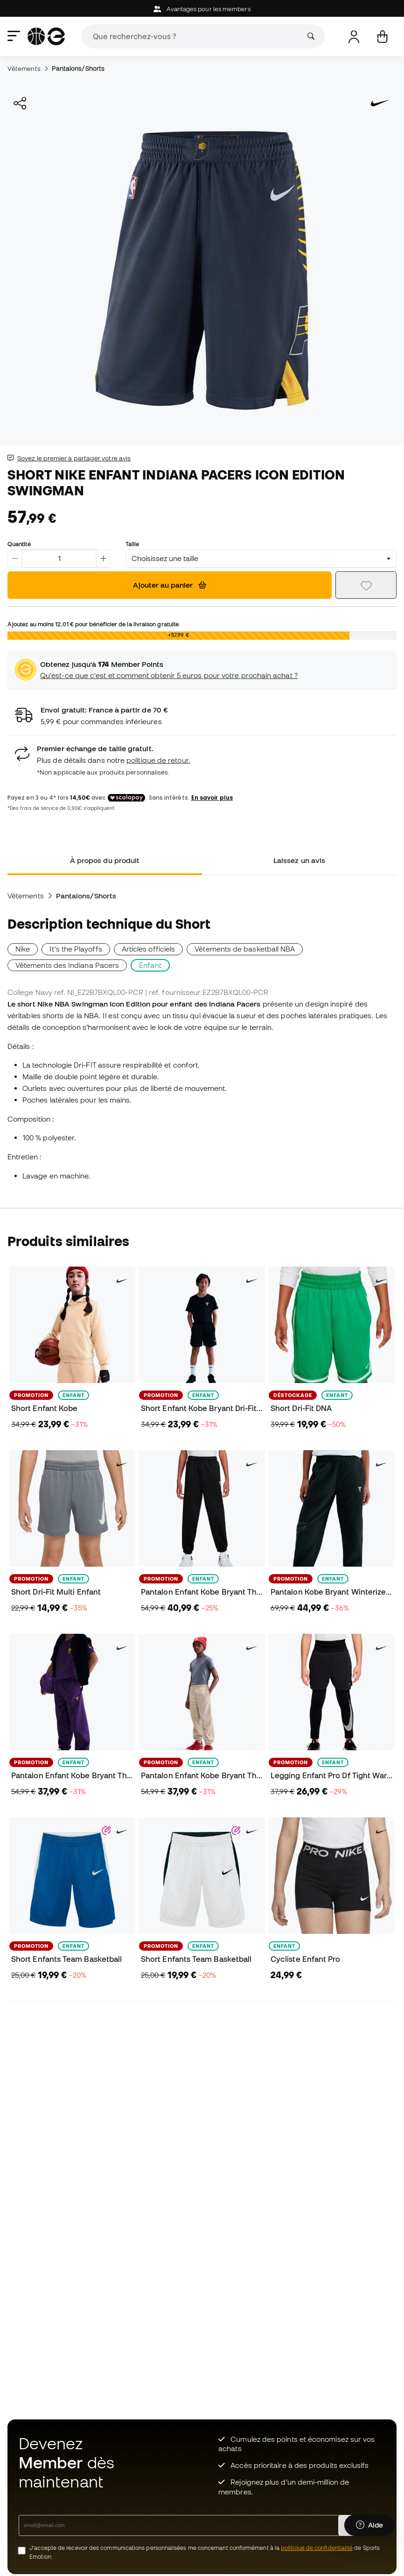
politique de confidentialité (317, 2548)
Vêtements (24, 68)
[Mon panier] (382, 36)
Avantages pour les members (201, 9)
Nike (22, 949)
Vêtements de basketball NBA (245, 949)
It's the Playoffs (75, 949)
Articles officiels (148, 949)
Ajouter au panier (169, 585)
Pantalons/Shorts (78, 68)
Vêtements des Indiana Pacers (67, 965)
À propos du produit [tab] (104, 860)
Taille (132, 544)
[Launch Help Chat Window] (369, 2532)
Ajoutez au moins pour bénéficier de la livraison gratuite (93, 624)
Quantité (19, 544)
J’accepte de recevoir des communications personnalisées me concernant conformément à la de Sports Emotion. (204, 2552)
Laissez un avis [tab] (299, 860)
